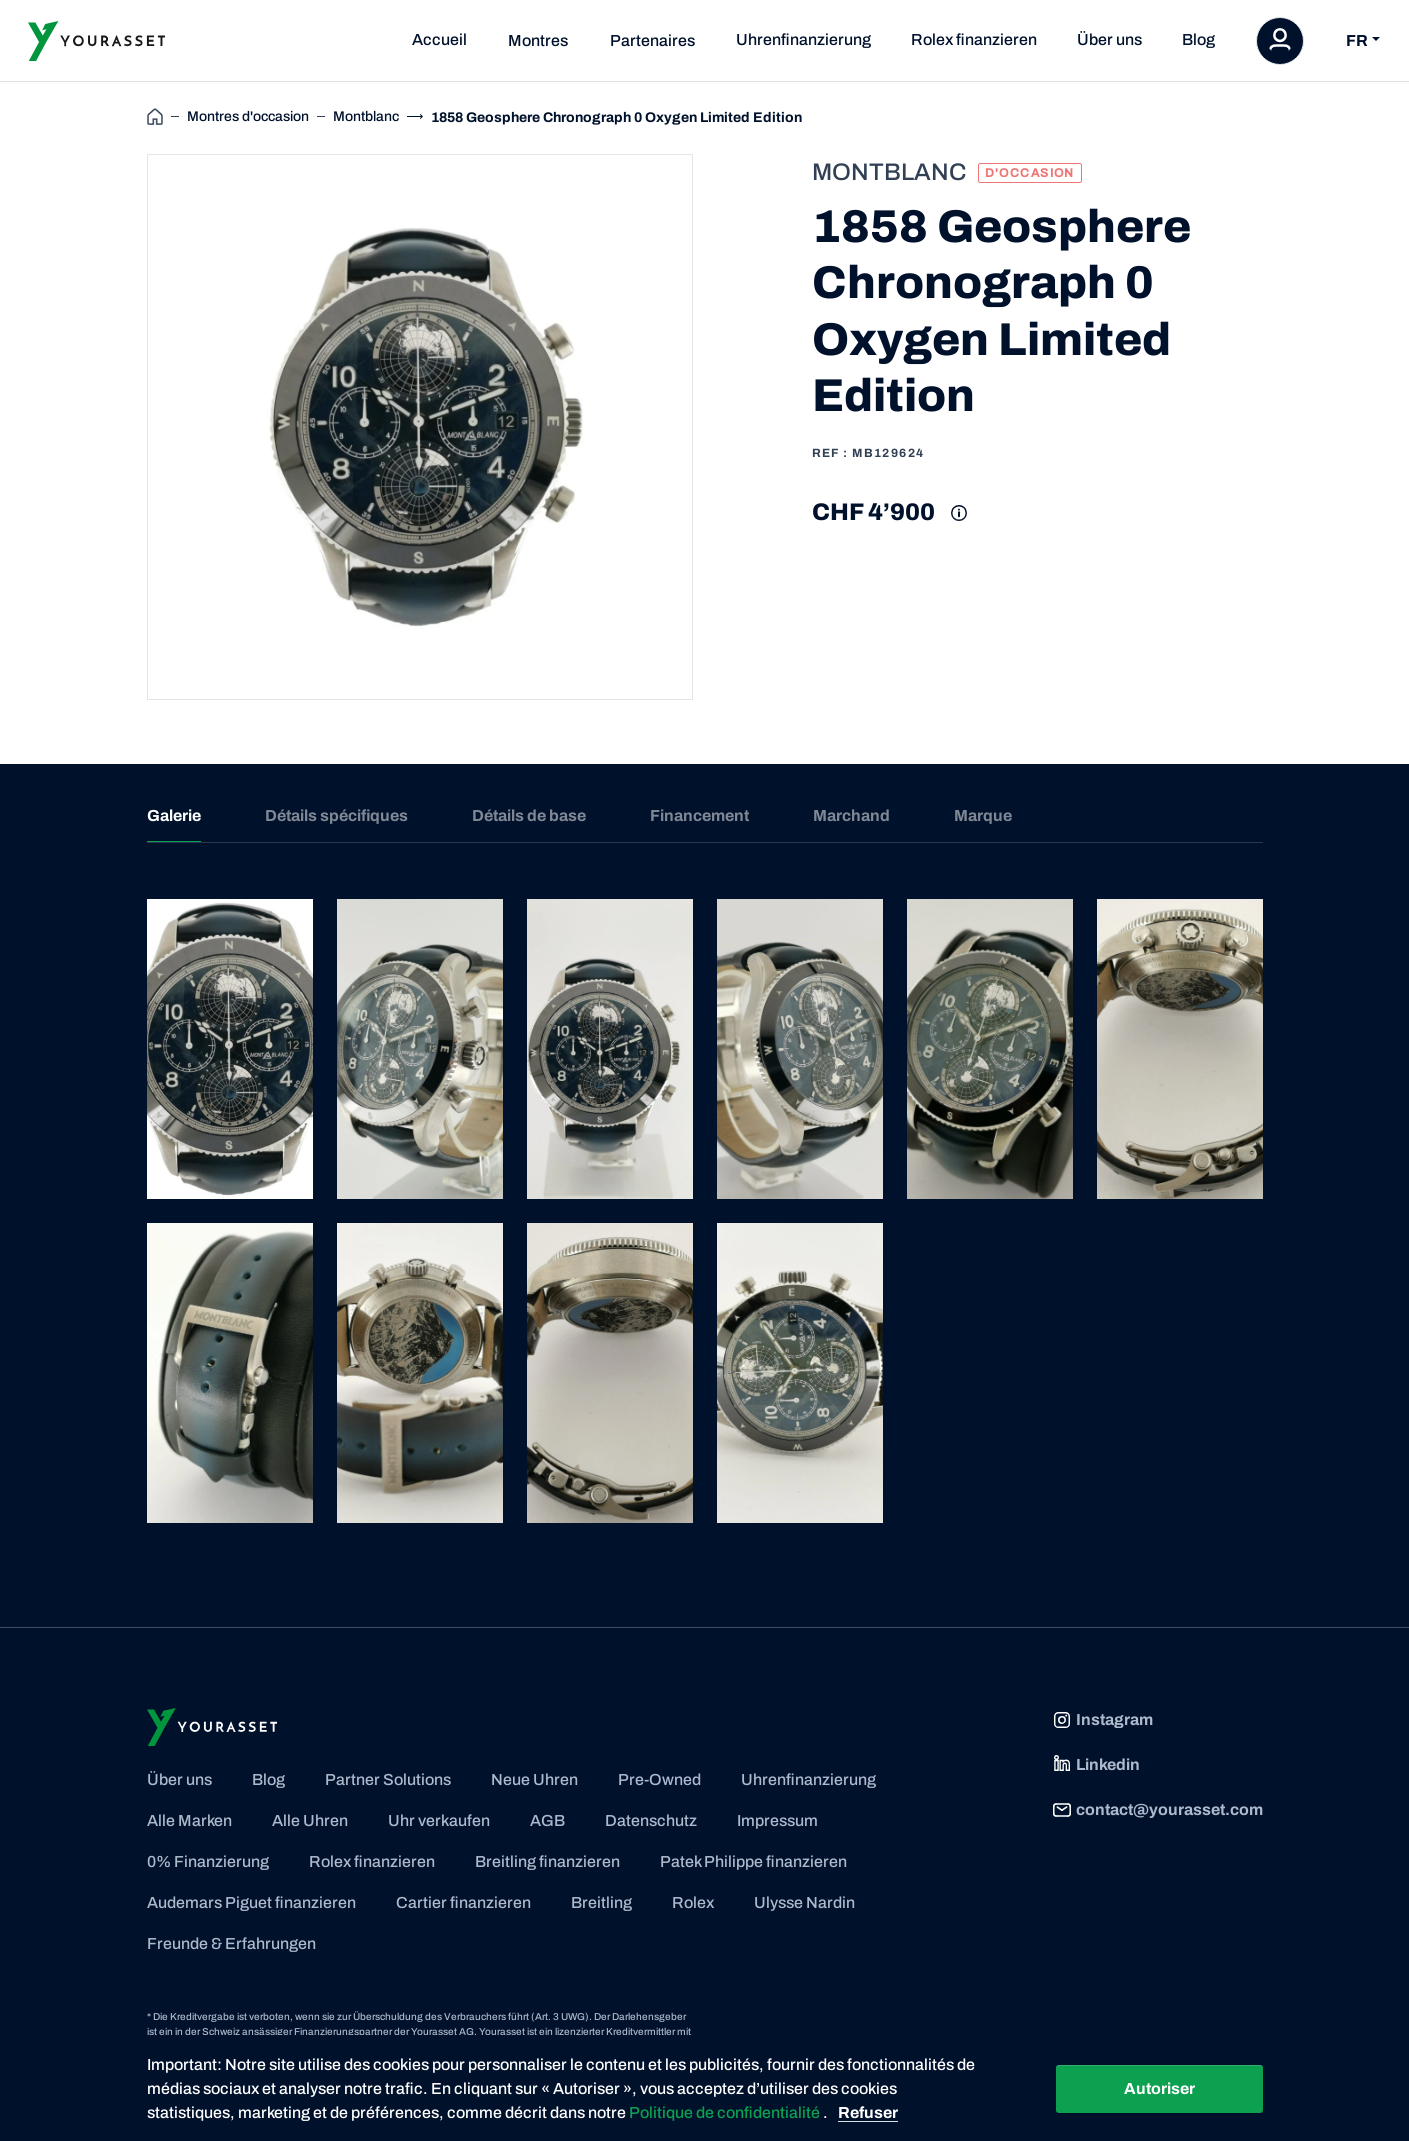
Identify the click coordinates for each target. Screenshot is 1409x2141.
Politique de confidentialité (726, 2112)
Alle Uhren (310, 1820)
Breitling (601, 1902)
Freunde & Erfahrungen (231, 1943)
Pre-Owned (659, 1779)
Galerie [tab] (174, 815)
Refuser (868, 2112)
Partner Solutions (388, 1779)
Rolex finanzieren (974, 39)
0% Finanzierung (208, 1861)
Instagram (1102, 1720)
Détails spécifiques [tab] (336, 815)
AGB (547, 1820)
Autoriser (1159, 2088)
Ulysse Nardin (804, 1902)
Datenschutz (651, 1820)
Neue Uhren (534, 1779)
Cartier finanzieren (463, 1902)
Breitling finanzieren (547, 1861)
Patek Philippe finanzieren (753, 1861)
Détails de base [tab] (529, 815)
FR (1357, 40)
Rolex (693, 1902)
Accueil (439, 39)
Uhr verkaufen (439, 1820)
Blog (1198, 39)
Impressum (777, 1820)
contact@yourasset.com (1157, 1810)
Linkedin (1096, 1765)
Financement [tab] (699, 815)
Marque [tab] (983, 815)
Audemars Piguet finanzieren (251, 1902)
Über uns (1109, 39)
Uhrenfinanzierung (803, 39)
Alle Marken (189, 1820)
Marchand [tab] (851, 815)
